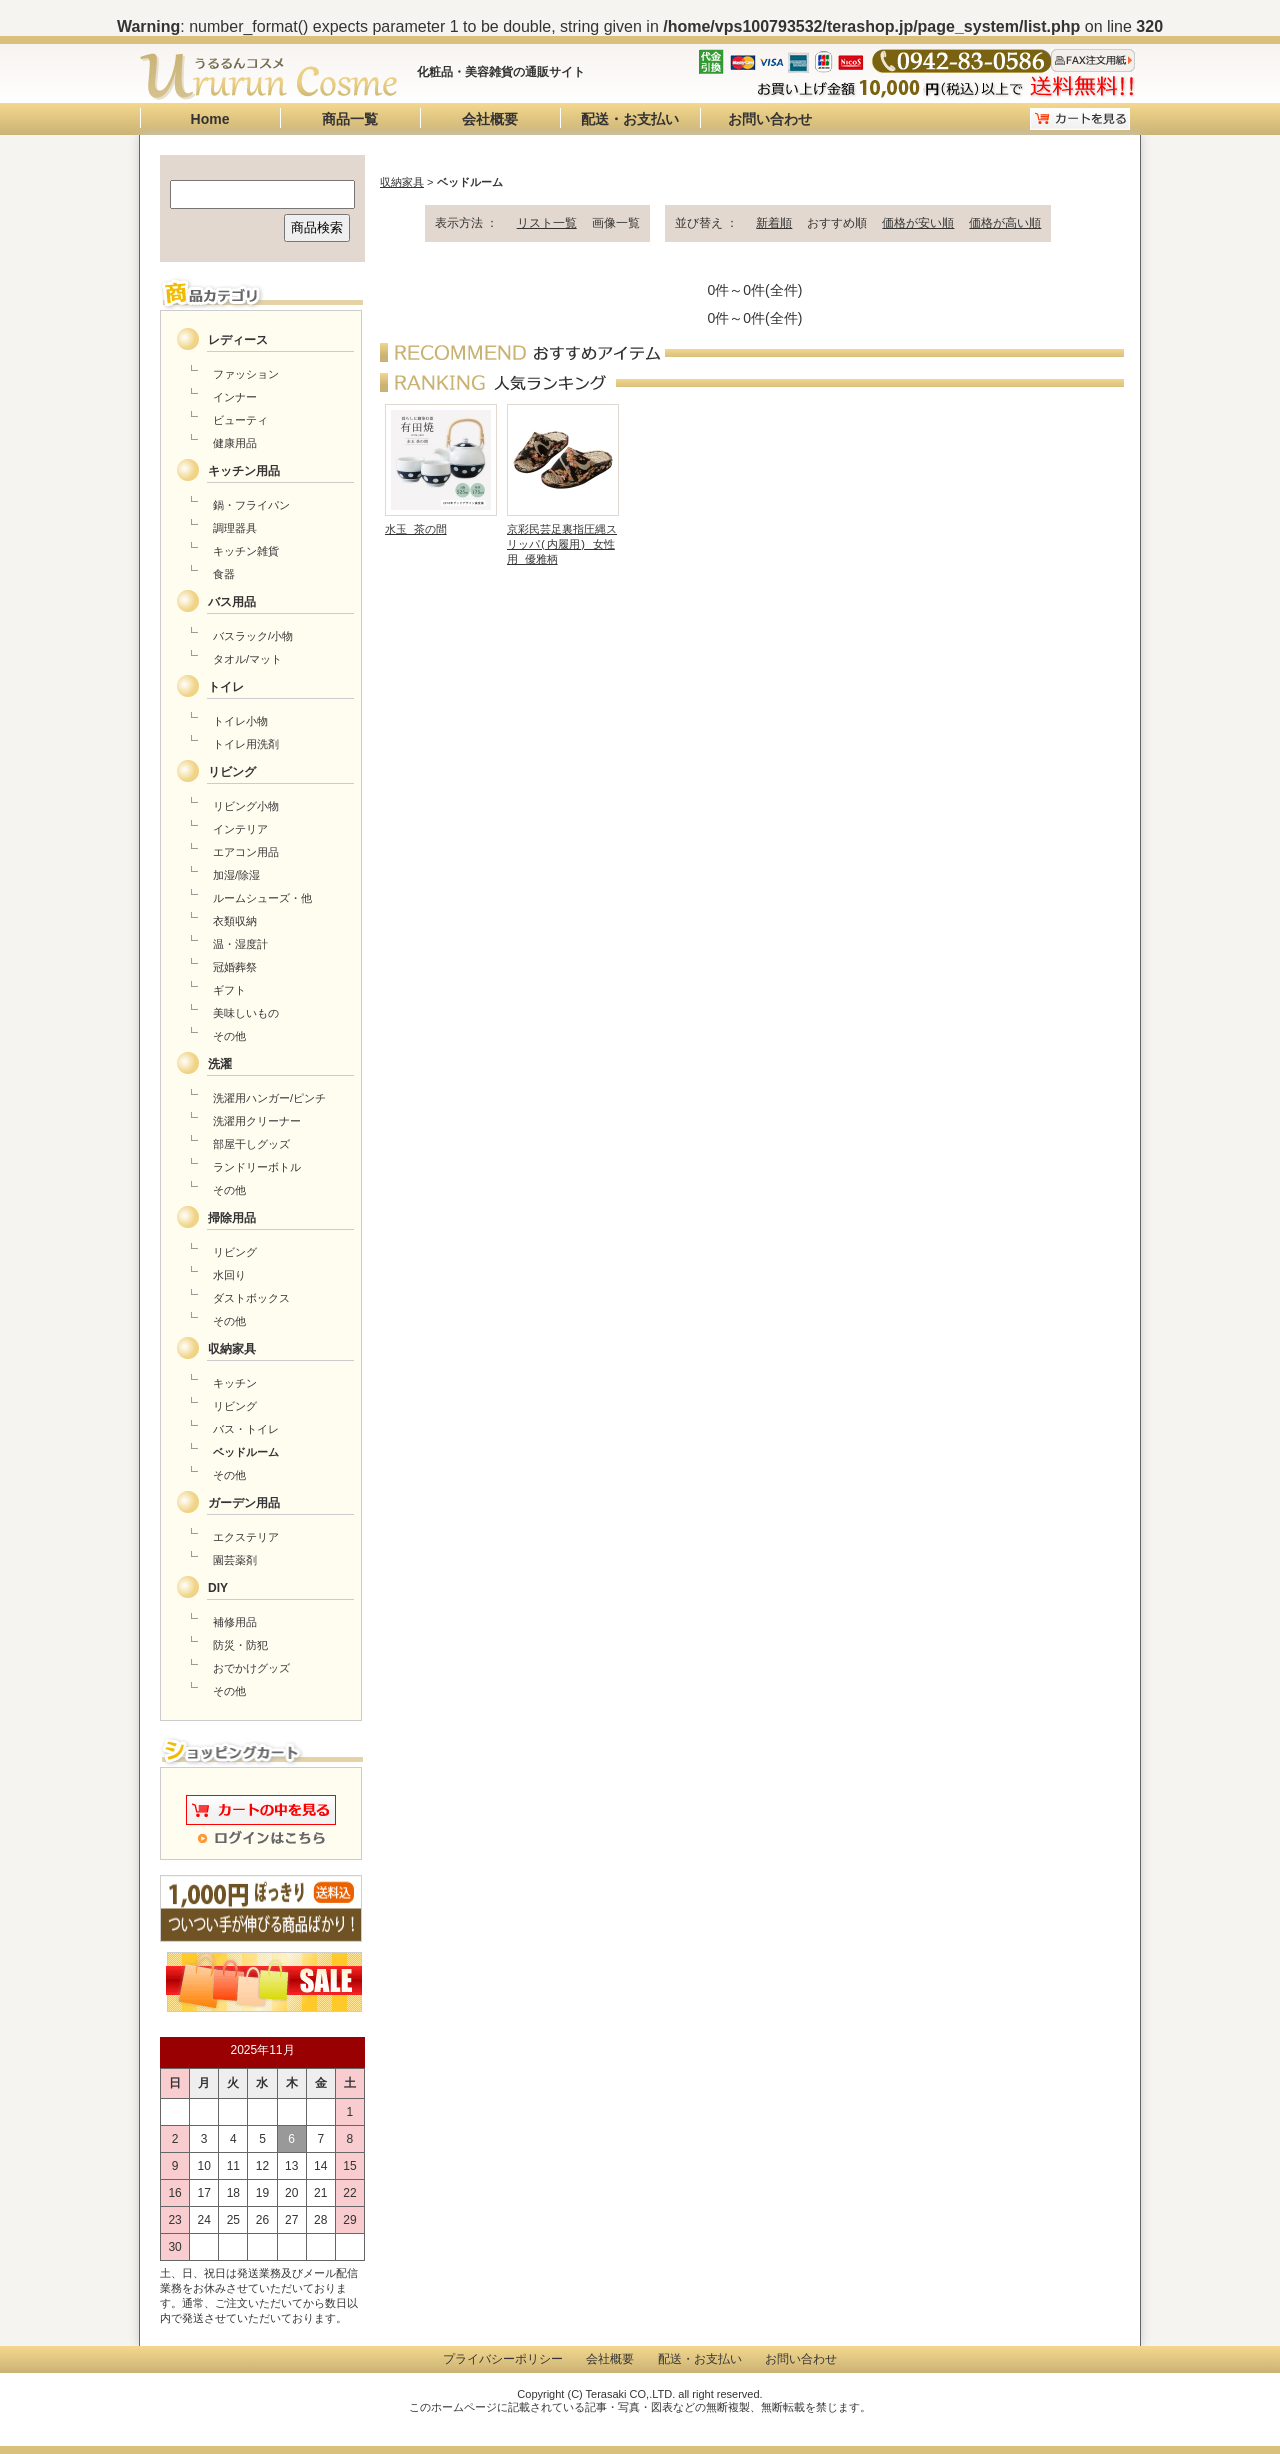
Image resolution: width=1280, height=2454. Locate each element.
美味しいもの (246, 1013)
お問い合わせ (770, 119)
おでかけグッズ (251, 1668)
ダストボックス (251, 1298)
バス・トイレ (246, 1429)
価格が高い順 (1005, 223)
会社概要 (490, 119)
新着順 (774, 223)
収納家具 (402, 182)
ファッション (246, 374)
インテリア (240, 829)
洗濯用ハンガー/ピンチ (269, 1098)
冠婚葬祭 (235, 967)
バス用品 (232, 602)
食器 (224, 574)
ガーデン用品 (244, 1503)
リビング (232, 772)
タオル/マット (247, 659)
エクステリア (246, 1537)
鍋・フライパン (251, 505)
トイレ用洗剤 (246, 744)
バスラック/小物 (253, 636)
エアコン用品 (246, 852)
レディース (238, 340)
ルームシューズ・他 (262, 898)
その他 (229, 1036)
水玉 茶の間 (416, 524)
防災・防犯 (240, 1645)
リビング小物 (246, 806)
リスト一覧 (547, 223)
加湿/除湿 (236, 875)
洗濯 (220, 1064)
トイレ (226, 687)
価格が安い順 (918, 223)
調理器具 (235, 528)
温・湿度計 (240, 944)
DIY (218, 1588)
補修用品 (235, 1622)
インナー (235, 397)
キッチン (235, 1383)
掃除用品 (232, 1218)
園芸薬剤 (235, 1560)
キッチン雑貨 (246, 551)
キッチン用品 (244, 471)
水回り (229, 1275)
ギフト (229, 990)
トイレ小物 (240, 721)
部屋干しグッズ (251, 1144)
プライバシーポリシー (503, 2359)
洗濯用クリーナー (257, 1121)
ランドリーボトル (257, 1167)
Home (210, 119)
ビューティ (240, 420)
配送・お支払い (630, 119)
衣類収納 (235, 921)
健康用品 (235, 443)
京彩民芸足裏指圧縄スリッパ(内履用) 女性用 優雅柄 (562, 539)
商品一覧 (350, 119)
